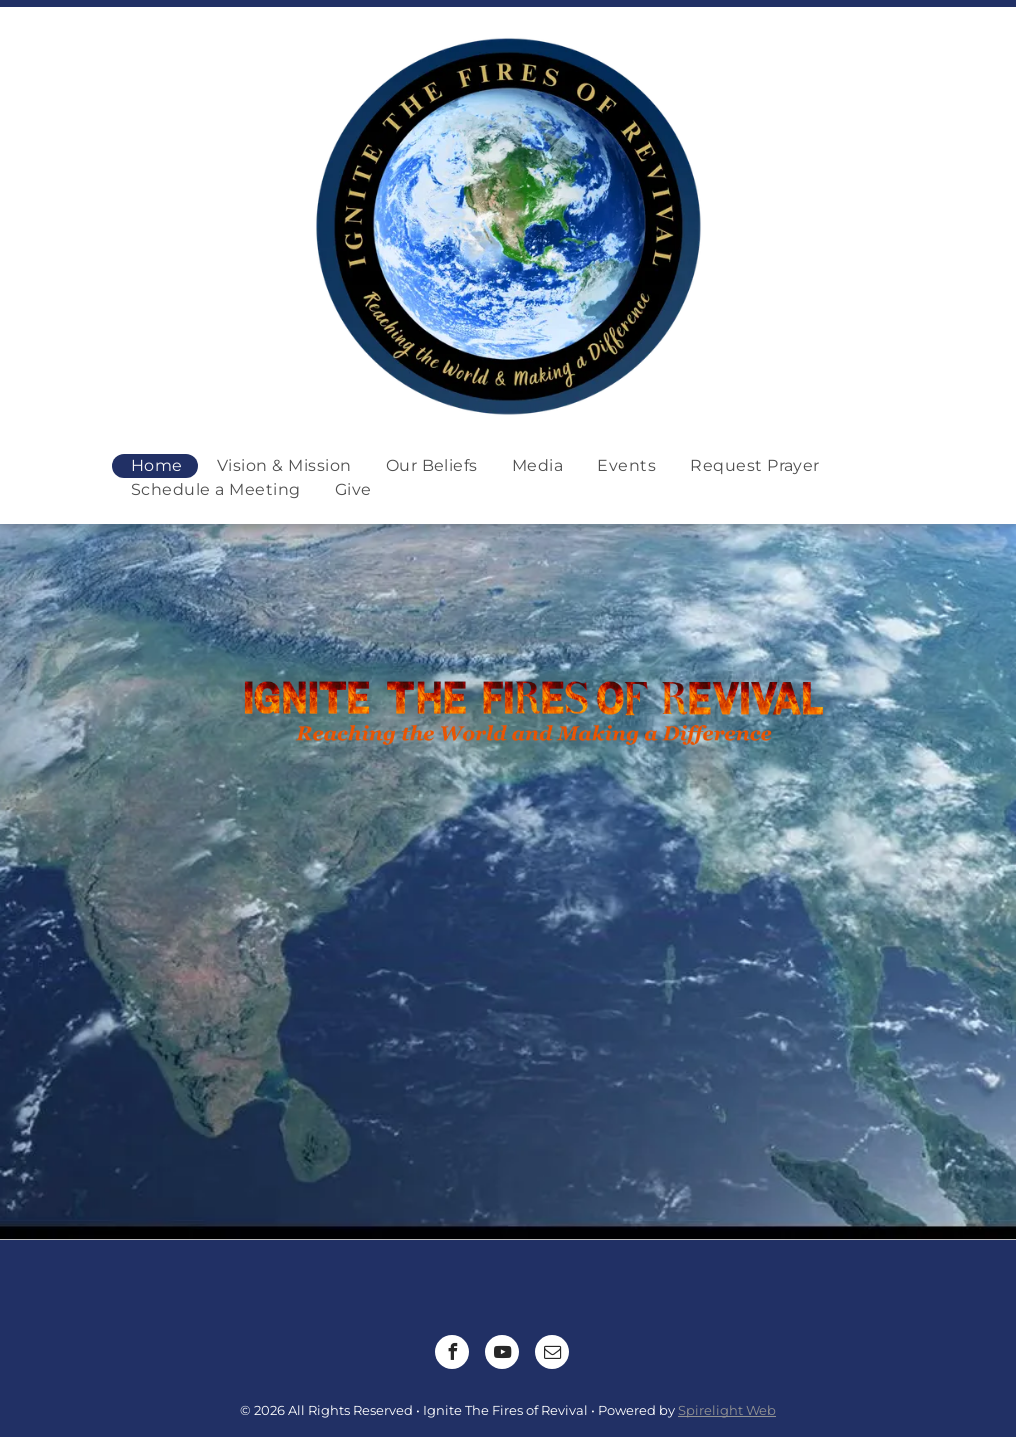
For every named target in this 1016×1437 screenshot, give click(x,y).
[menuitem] (155, 466)
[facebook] (452, 1354)
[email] (552, 1354)
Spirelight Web (727, 1410)
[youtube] (502, 1354)
